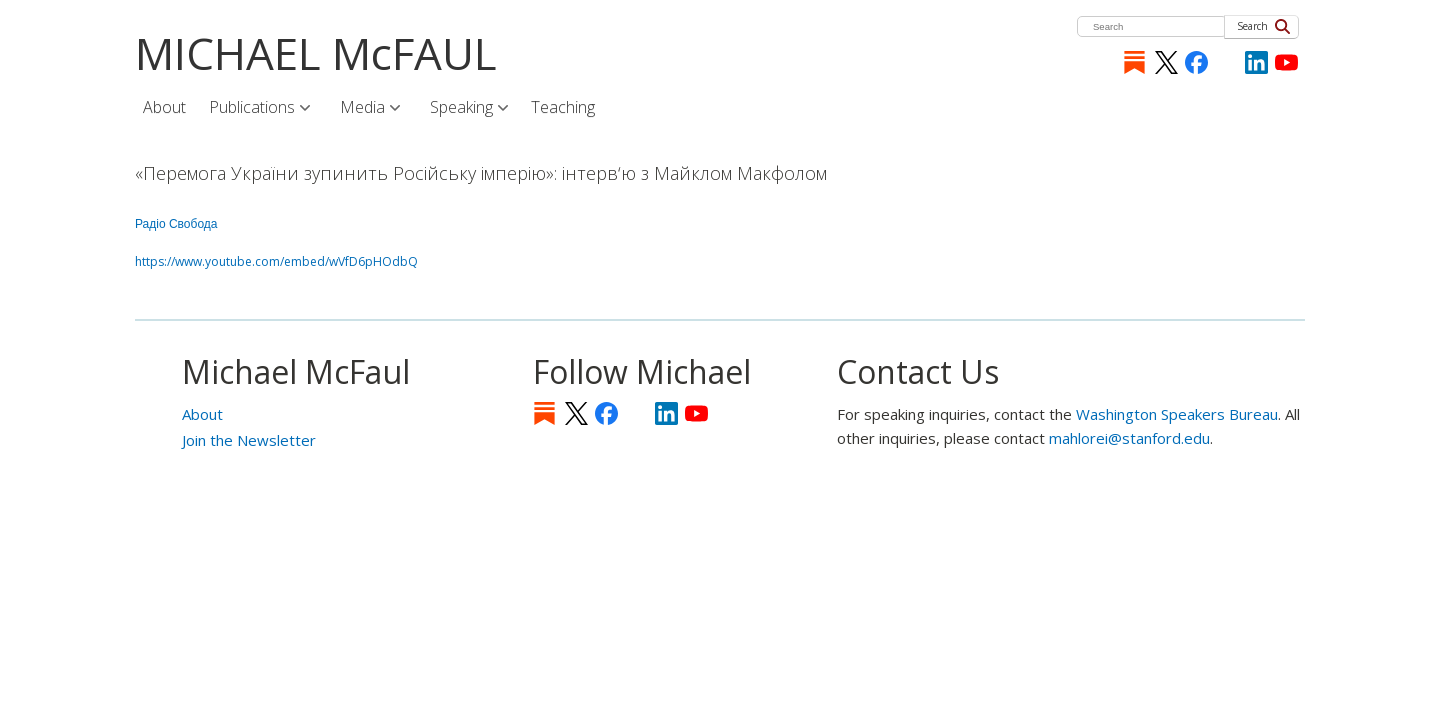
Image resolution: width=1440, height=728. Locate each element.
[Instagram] (1226, 62)
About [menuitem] (164, 107)
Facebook (1196, 62)
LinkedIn (1256, 62)
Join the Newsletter (249, 440)
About (202, 414)
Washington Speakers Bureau (1177, 414)
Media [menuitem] (364, 108)
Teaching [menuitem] (563, 107)
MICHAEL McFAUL (316, 53)
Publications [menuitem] (253, 108)
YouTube (1286, 62)
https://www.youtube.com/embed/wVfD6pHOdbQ (276, 261)
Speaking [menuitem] (463, 108)
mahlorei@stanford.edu (1129, 438)
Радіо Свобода (176, 224)
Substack (1134, 62)
